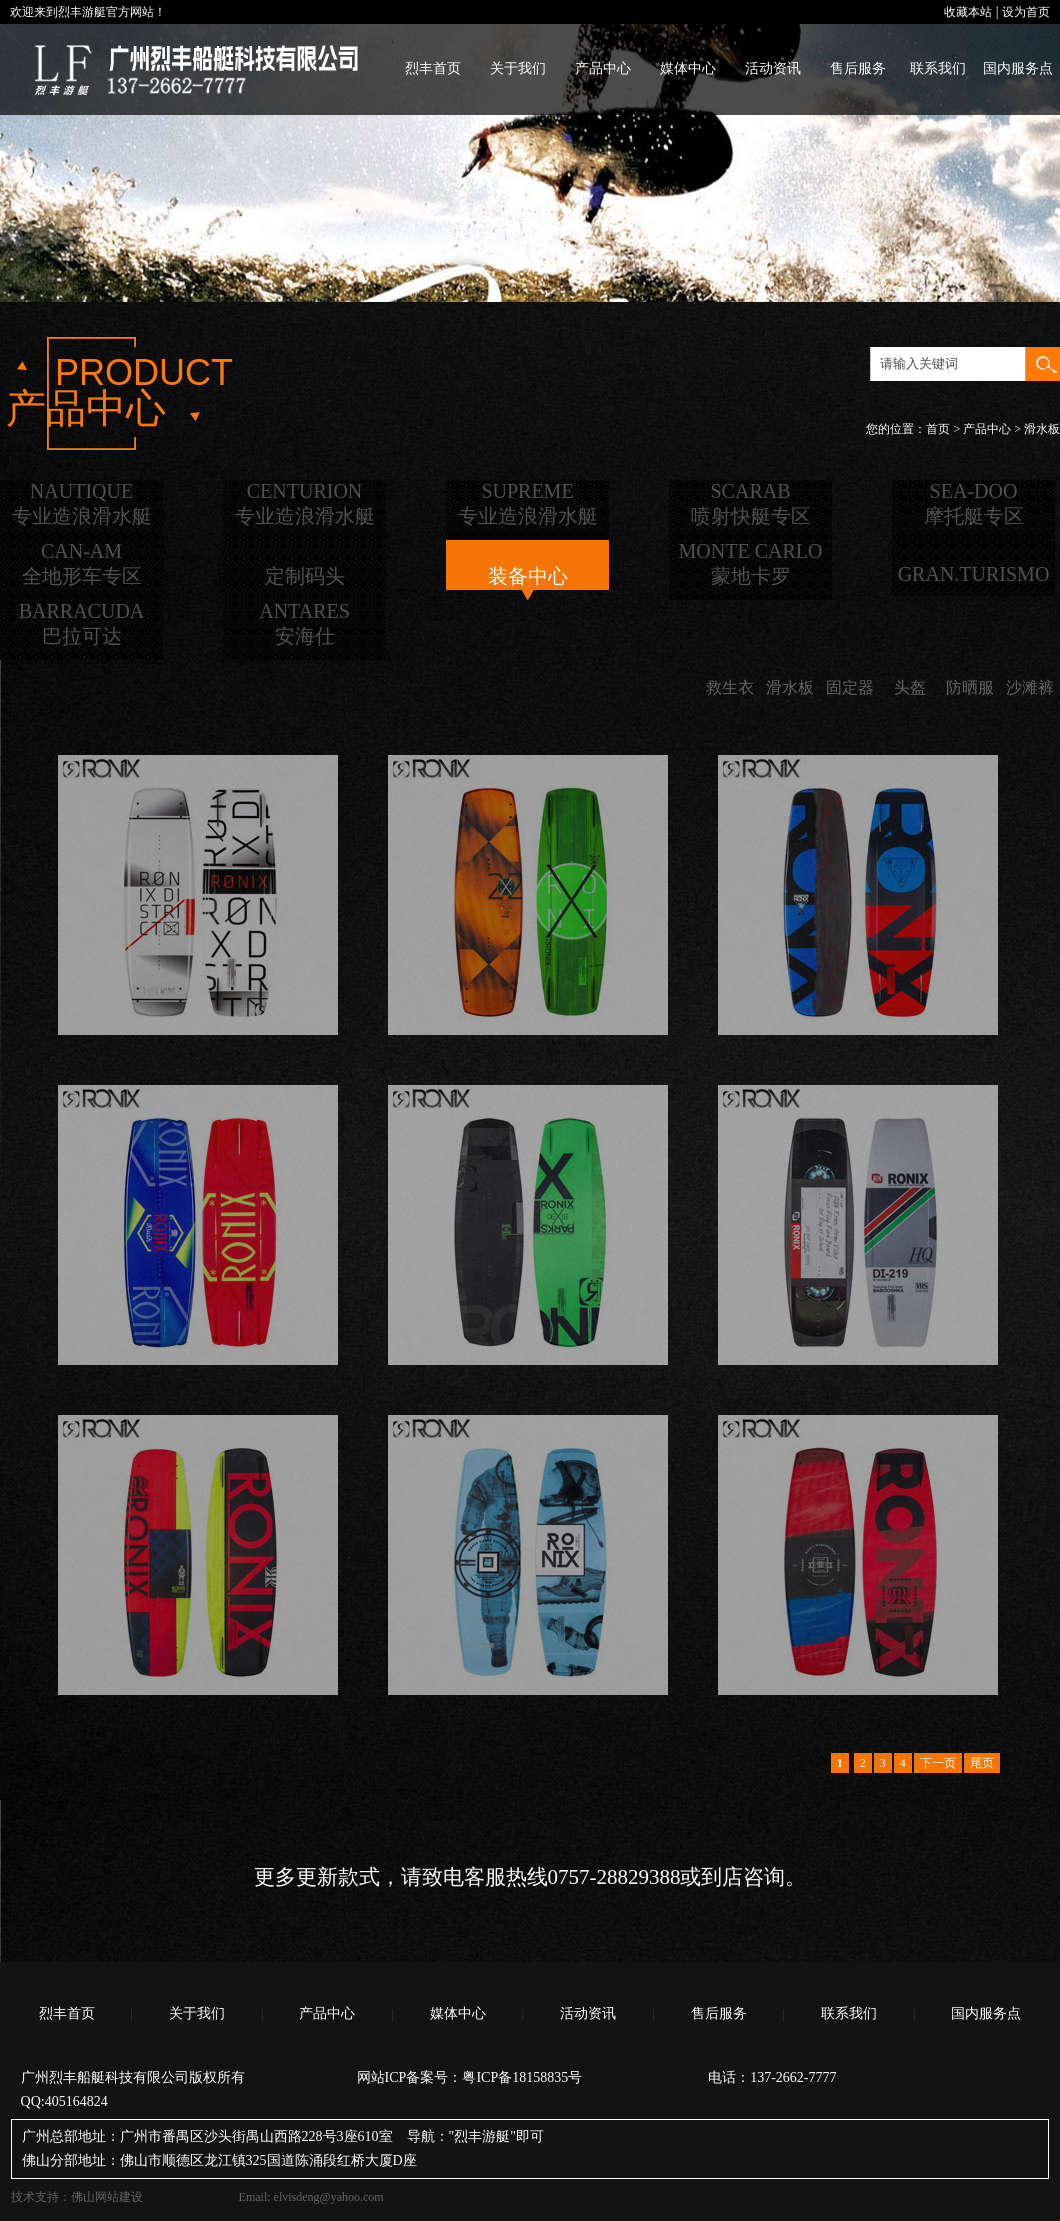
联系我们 (938, 68)
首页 (938, 429)
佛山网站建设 (107, 2197)
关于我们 (518, 68)
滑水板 (790, 687)
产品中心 (603, 68)
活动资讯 (773, 68)
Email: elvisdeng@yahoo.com (311, 2197)
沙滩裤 (1030, 687)
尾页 (982, 1763)
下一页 (938, 1763)
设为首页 (1026, 12)
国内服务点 (1018, 68)
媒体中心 (688, 68)
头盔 (910, 687)
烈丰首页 (433, 68)
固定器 (850, 687)
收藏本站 (968, 12)
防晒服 (970, 687)
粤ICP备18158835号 (522, 2077)
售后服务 (858, 68)
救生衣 (730, 687)
